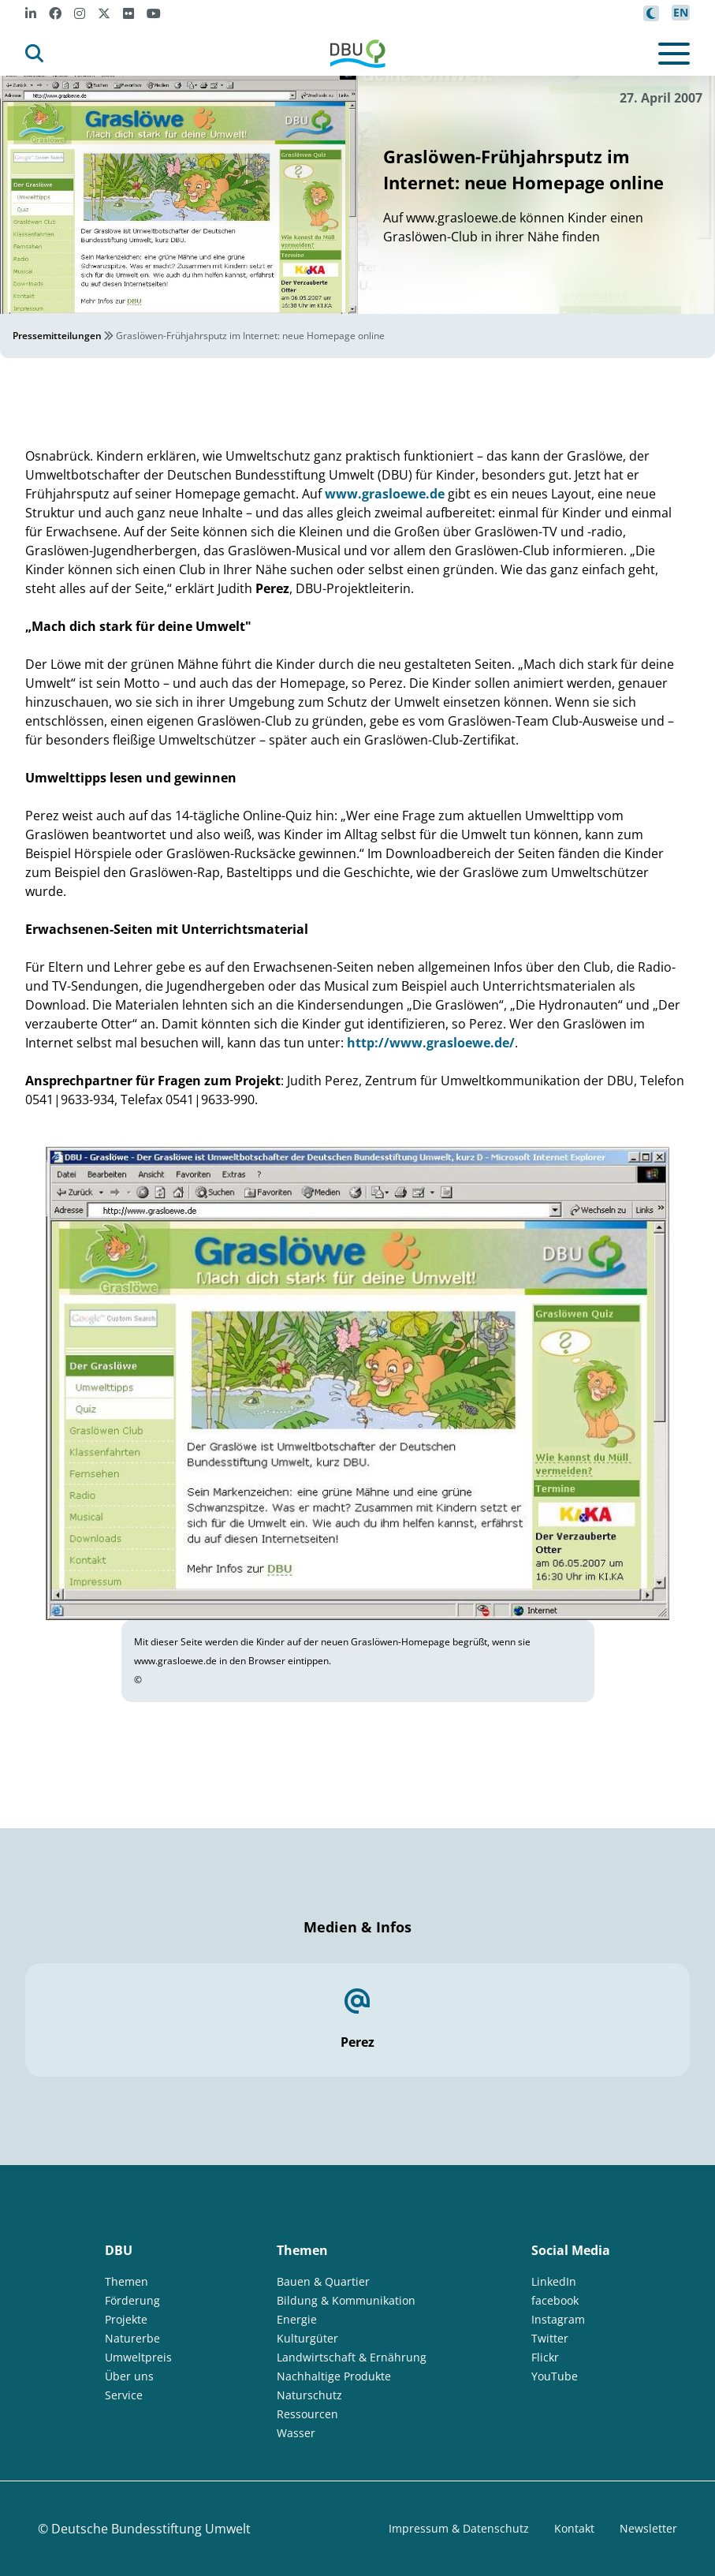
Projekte (126, 2319)
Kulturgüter (307, 2338)
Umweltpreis (138, 2357)
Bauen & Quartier (323, 2281)
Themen (126, 2281)
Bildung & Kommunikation (346, 2300)
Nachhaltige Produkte (334, 2376)
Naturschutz (309, 2394)
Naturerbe (132, 2338)
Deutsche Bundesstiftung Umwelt (151, 2528)
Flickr (545, 2357)
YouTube (554, 2376)
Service (124, 2394)
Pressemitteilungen (57, 335)
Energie (297, 2319)
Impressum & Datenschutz (459, 2528)
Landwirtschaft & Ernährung (351, 2357)
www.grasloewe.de (385, 493)
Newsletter (648, 2528)
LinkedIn (553, 2281)
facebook (555, 2300)
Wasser (296, 2432)
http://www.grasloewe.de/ (431, 1042)
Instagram (558, 2319)
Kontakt (574, 2528)
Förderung (132, 2300)
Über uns (129, 2376)
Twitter (549, 2338)
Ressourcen (307, 2413)
